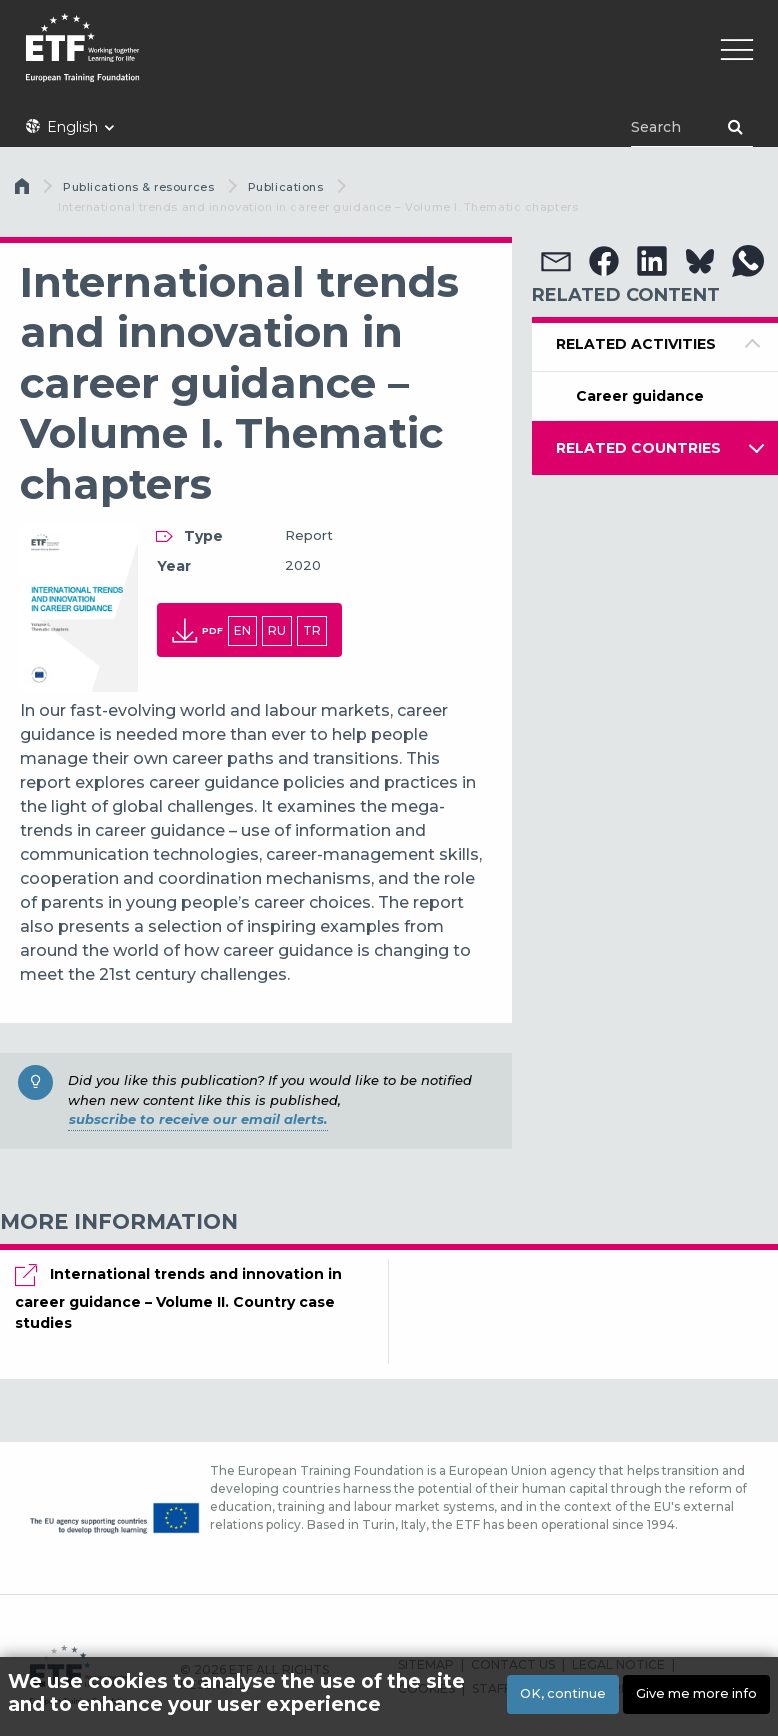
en (242, 630)
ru (277, 630)
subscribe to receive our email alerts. (198, 1119)
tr (312, 630)
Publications (286, 187)
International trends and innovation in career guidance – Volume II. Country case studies (178, 1298)
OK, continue (563, 1693)
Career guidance (640, 396)
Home (24, 191)
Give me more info (696, 1693)
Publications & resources (138, 187)
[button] (556, 261)
